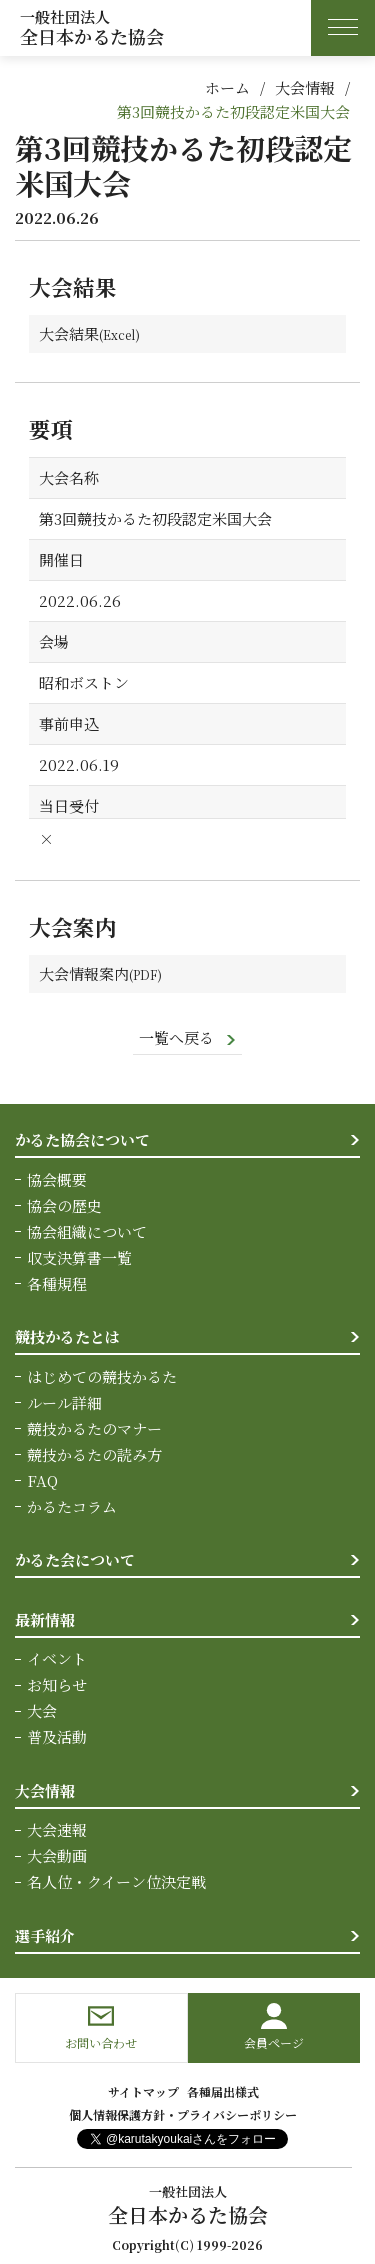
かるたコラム (72, 1506)
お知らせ (57, 1684)
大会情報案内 (84, 973)
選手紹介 (45, 1935)
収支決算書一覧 (79, 1257)
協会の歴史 (64, 1205)
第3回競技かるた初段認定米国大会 (233, 111)
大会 (42, 1710)
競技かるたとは (67, 1336)
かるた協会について (82, 1139)
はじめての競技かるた (102, 1376)
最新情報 (45, 1619)
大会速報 (57, 1829)
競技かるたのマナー (94, 1428)
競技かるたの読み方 (94, 1454)
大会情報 (305, 87)
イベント (57, 1658)
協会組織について (87, 1231)
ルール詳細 (64, 1402)
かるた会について (75, 1559)
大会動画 (57, 1855)
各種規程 (57, 1283)
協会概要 (57, 1179)
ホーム (227, 87)
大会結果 (69, 333)
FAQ (42, 1480)
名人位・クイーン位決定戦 (116, 1881)
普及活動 (57, 1736)
